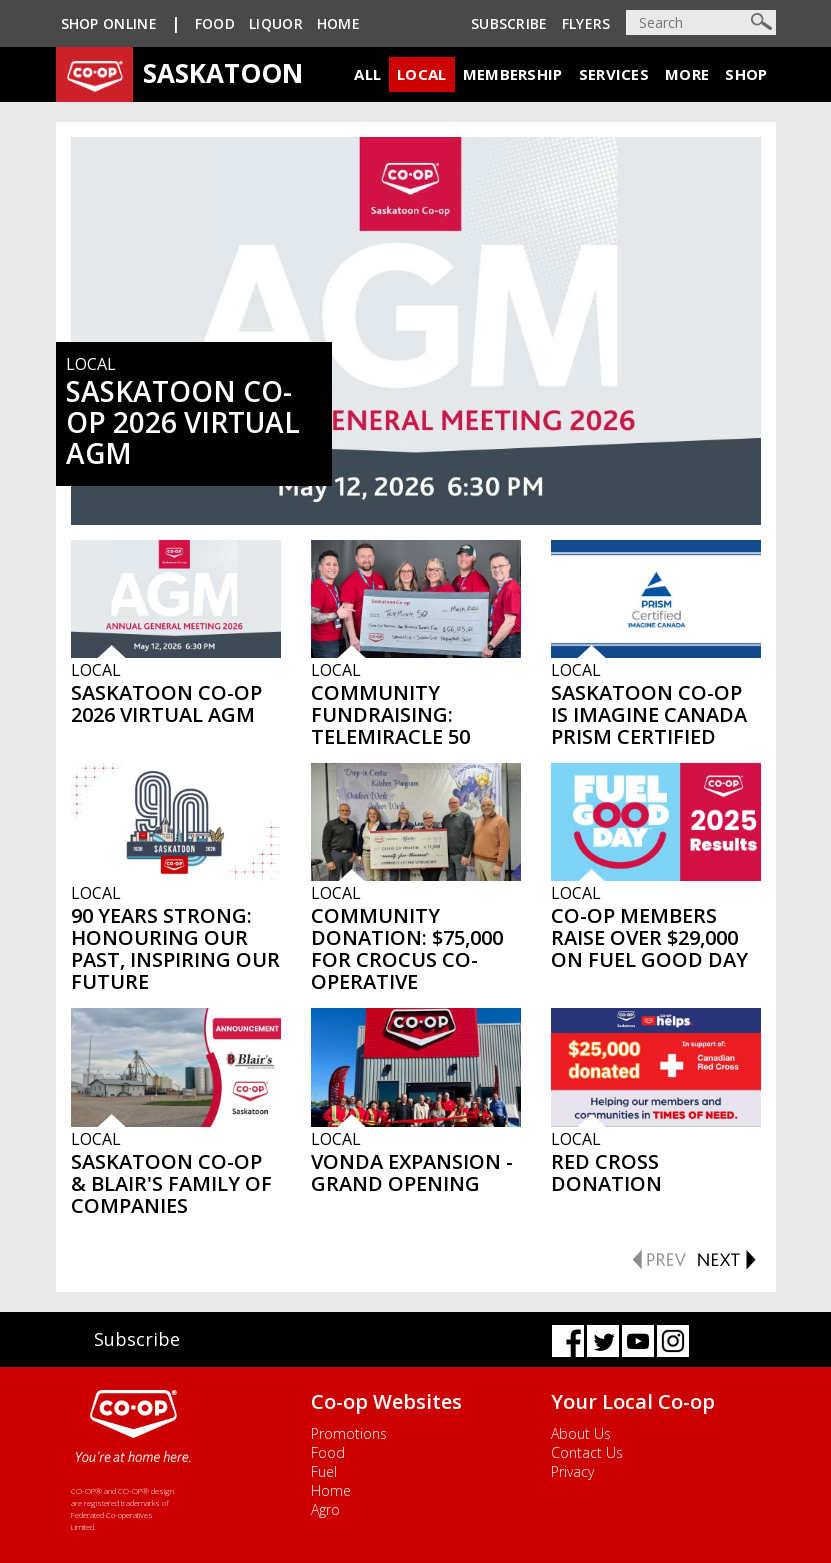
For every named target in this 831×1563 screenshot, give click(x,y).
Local (422, 74)
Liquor (276, 23)
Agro (325, 1509)
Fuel (324, 1471)
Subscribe (509, 23)
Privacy (572, 1471)
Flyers (586, 23)
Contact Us (587, 1452)
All (367, 74)
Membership (513, 74)
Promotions (349, 1433)
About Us (581, 1433)
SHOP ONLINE (109, 23)
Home (338, 23)
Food (215, 23)
